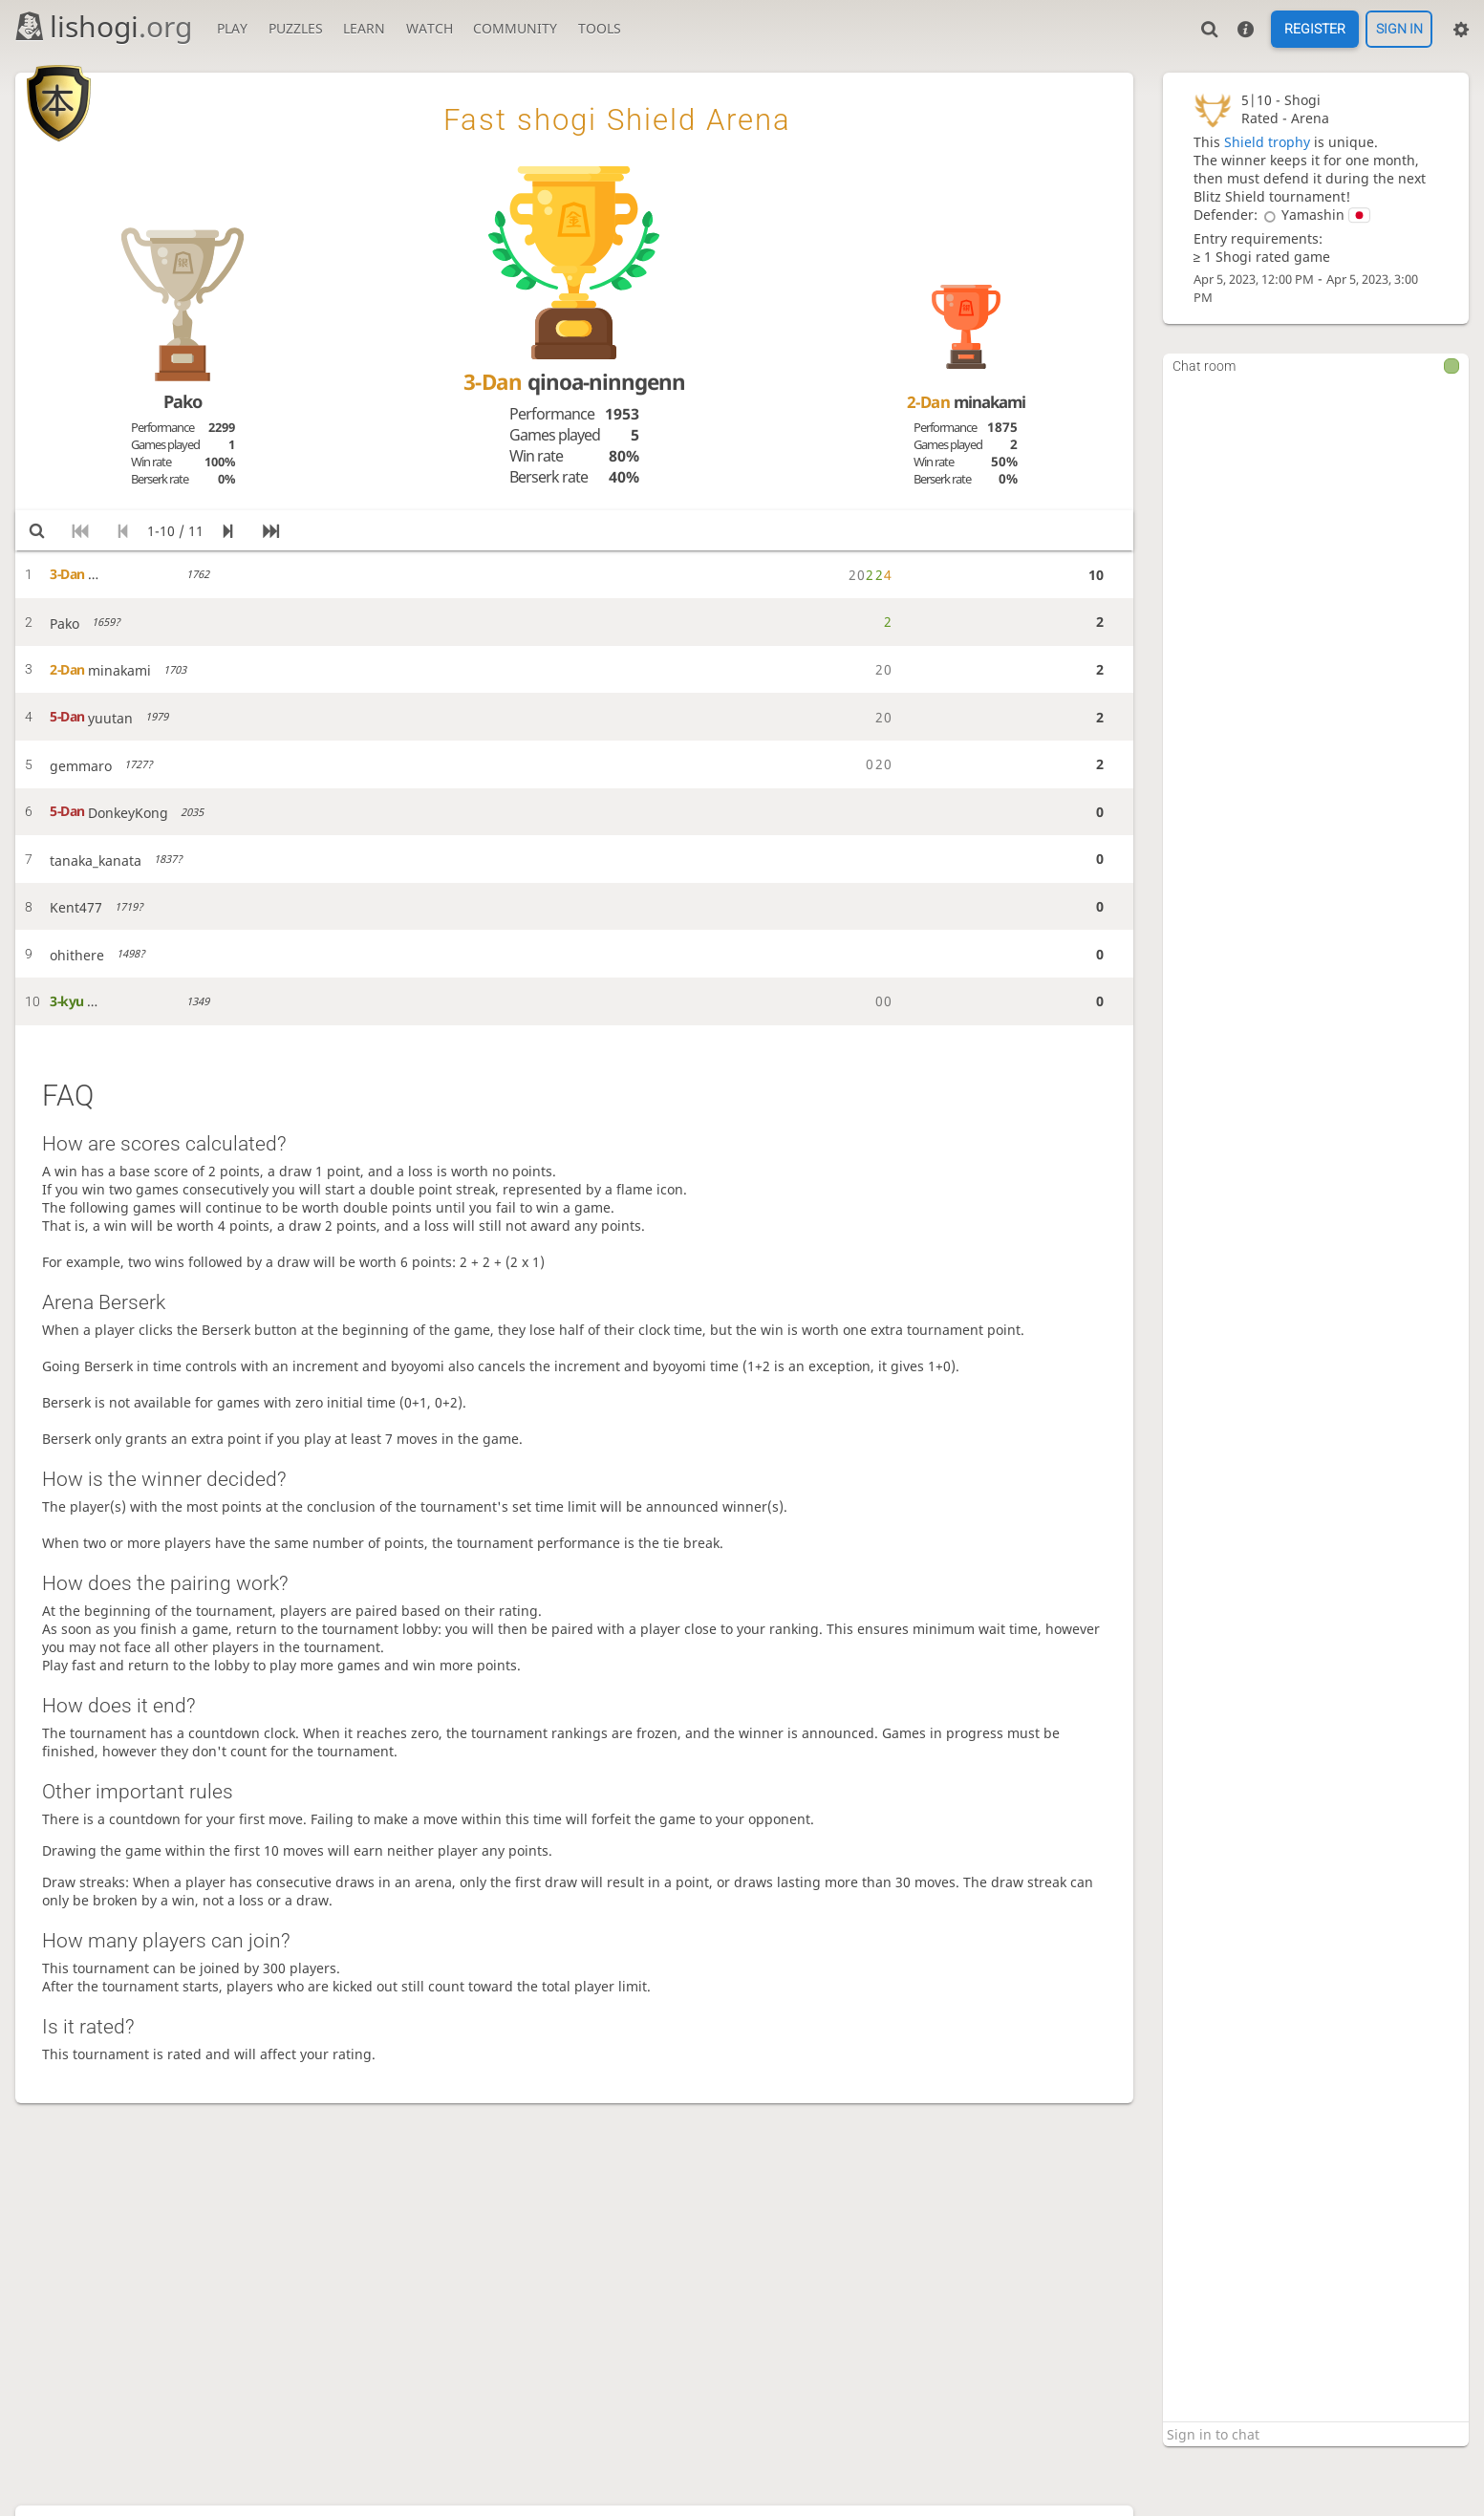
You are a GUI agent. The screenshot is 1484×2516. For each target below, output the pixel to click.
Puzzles (296, 28)
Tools (599, 28)
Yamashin (1314, 214)
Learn (364, 28)
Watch (429, 28)
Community (515, 28)
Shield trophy (1267, 142)
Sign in (1399, 29)
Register (1314, 29)
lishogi (102, 26)
